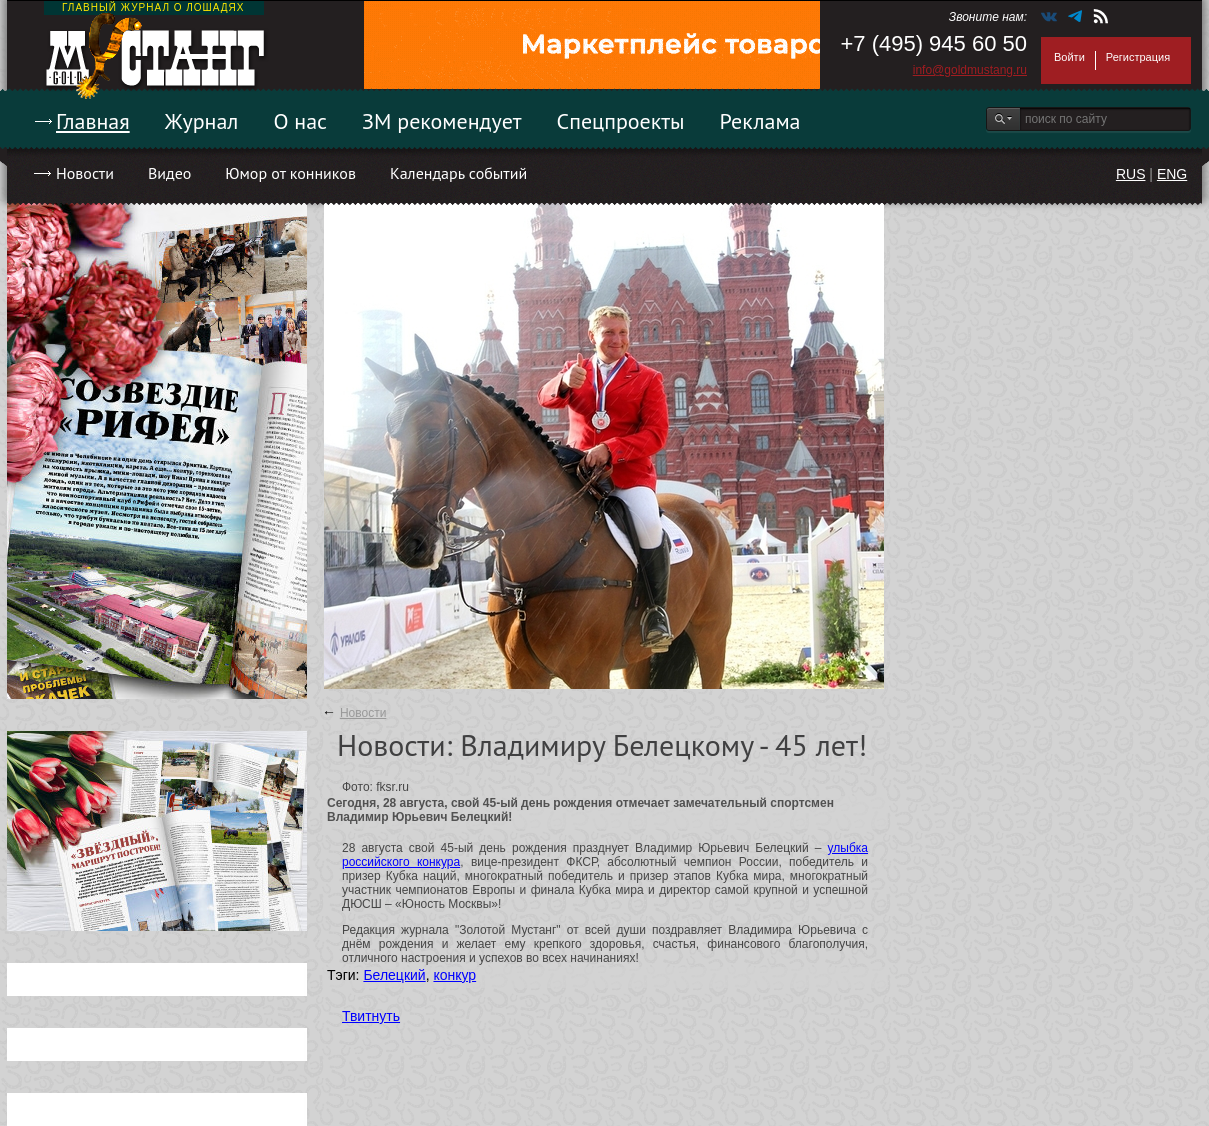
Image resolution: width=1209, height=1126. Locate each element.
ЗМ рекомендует (442, 121)
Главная (93, 121)
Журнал (202, 121)
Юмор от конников (290, 173)
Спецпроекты (621, 121)
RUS (1131, 174)
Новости (85, 173)
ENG (1172, 174)
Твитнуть (371, 1016)
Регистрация (1138, 57)
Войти (1069, 57)
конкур (454, 975)
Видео (169, 173)
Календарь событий (458, 173)
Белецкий (394, 975)
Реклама (760, 121)
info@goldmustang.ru (970, 70)
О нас (300, 121)
